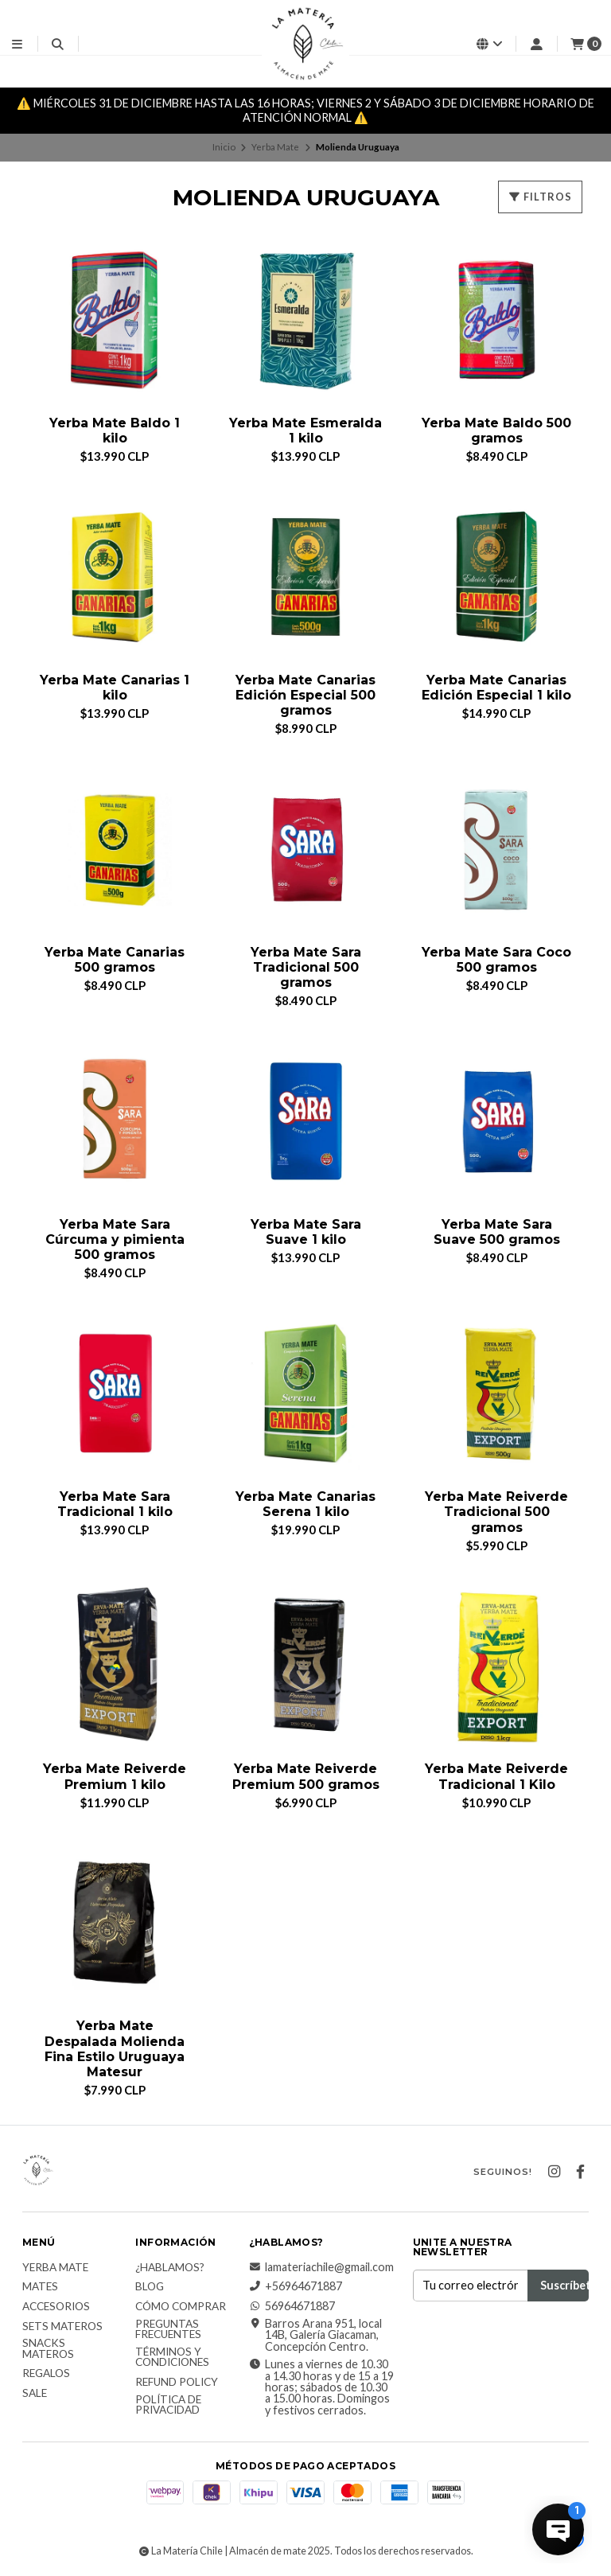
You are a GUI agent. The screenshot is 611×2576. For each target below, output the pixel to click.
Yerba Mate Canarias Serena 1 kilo (305, 1504)
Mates (40, 2287)
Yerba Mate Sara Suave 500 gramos (497, 1232)
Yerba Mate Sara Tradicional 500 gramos (306, 967)
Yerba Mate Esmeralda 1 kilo (305, 430)
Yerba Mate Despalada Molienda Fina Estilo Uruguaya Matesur (115, 2048)
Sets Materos (62, 2326)
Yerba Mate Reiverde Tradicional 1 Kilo (496, 1776)
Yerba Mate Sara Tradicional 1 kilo (115, 1504)
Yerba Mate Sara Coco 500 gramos (496, 960)
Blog (149, 2287)
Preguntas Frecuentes (168, 2329)
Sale (34, 2393)
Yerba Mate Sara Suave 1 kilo (306, 1232)
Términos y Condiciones (172, 2357)
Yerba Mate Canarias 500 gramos (115, 960)
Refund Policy (176, 2382)
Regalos (46, 2373)
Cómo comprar (180, 2307)
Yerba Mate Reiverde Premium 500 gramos (305, 1776)
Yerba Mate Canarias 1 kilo (114, 687)
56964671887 (292, 2306)
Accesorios (56, 2307)
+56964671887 (295, 2286)
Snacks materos (48, 2349)
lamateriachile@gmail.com (321, 2267)
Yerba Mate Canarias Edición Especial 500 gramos (305, 695)
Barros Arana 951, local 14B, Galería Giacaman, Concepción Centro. (315, 2335)
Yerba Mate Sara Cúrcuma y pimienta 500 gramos (115, 1239)
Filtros (540, 196)
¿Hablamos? (169, 2268)
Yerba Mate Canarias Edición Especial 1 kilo (496, 687)
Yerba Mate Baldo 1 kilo (114, 430)
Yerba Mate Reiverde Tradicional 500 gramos (496, 1511)
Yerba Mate (275, 147)
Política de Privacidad (168, 2405)
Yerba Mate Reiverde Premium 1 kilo (114, 1776)
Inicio (223, 147)
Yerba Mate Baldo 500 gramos (496, 430)
